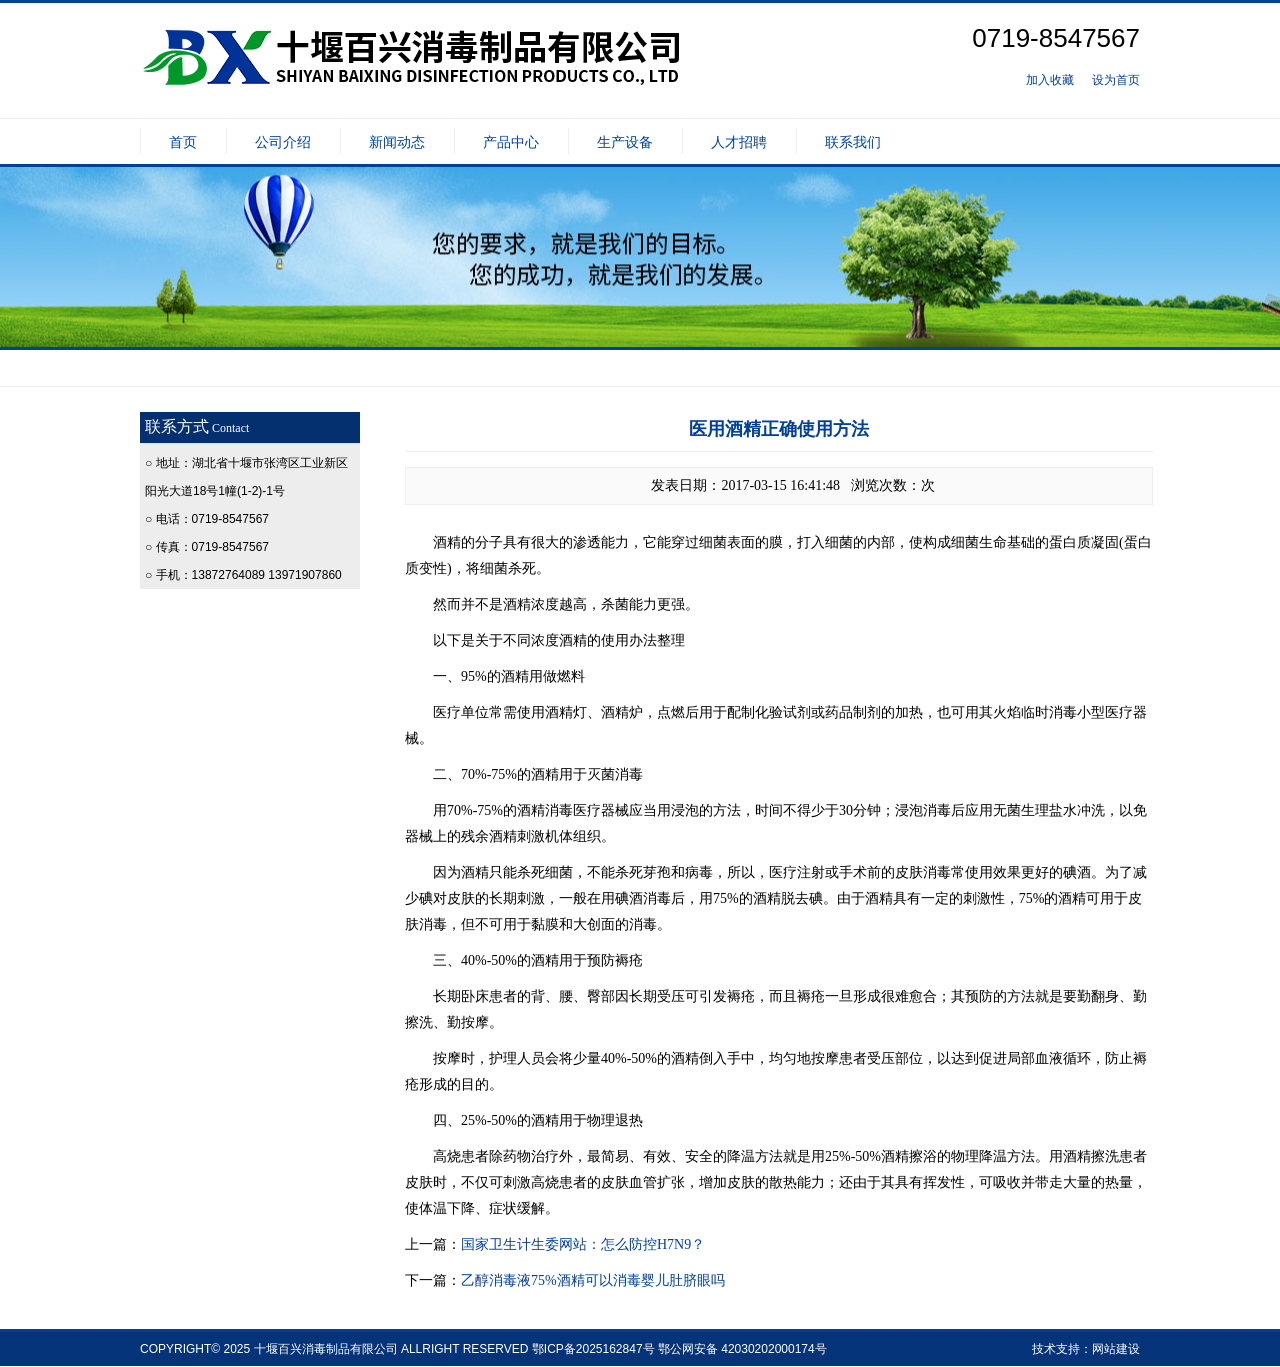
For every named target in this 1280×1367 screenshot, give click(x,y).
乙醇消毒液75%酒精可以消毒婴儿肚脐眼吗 (593, 1280)
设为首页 (1116, 80)
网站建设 (1116, 1349)
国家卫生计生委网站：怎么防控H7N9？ (583, 1244)
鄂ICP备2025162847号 (593, 1349)
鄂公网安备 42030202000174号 (742, 1349)
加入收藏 (1050, 80)
